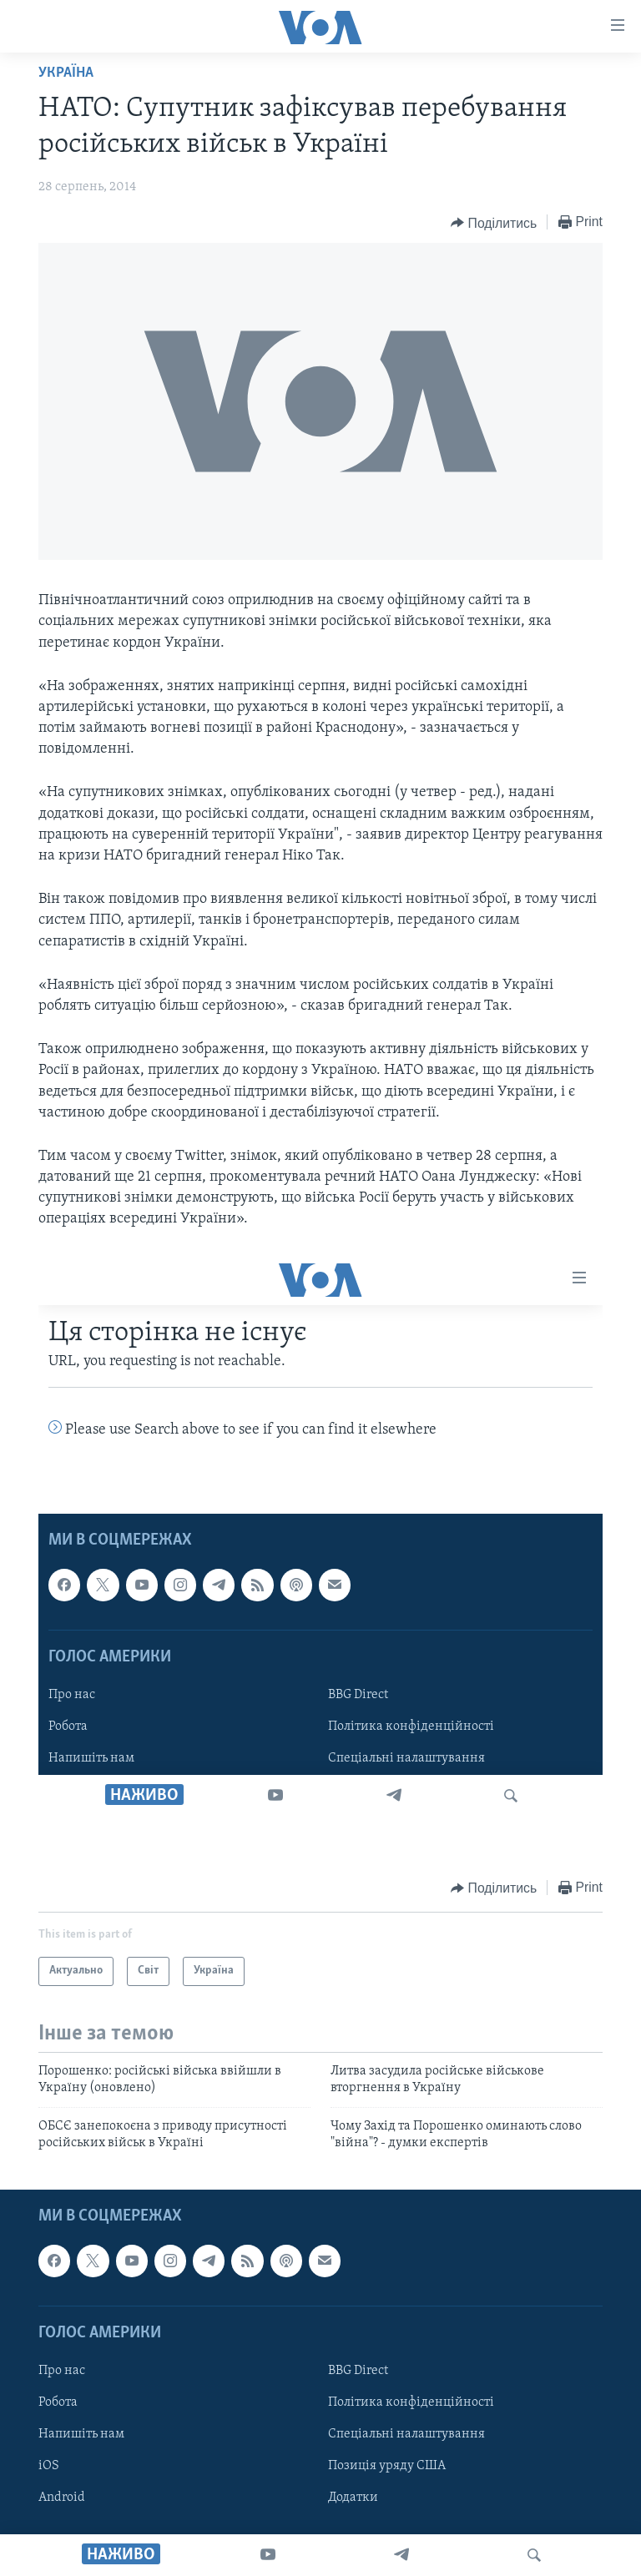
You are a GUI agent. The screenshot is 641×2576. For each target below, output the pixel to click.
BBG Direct (358, 2370)
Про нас (61, 2370)
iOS (48, 2466)
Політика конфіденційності (411, 2402)
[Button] (494, 223)
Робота (58, 2402)
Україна (65, 73)
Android (61, 2498)
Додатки (353, 2498)
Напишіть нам (81, 2434)
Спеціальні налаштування (406, 2434)
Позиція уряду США (387, 2466)
